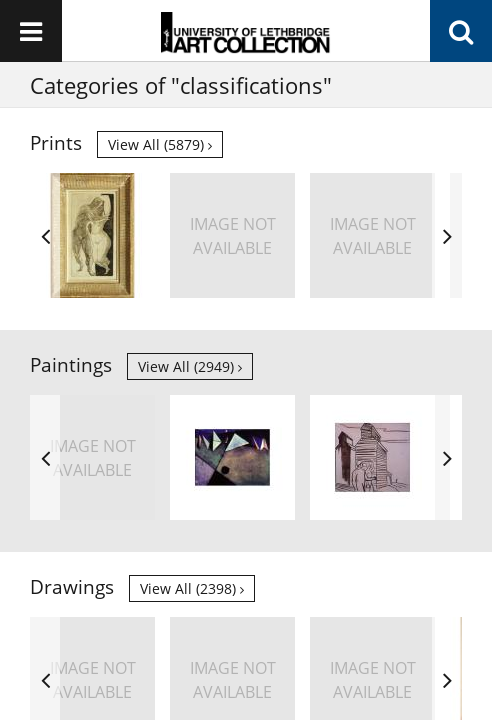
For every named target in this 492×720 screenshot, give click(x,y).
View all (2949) (190, 366)
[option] (92, 235)
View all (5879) (160, 144)
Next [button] (447, 235)
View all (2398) (192, 588)
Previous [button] (45, 235)
